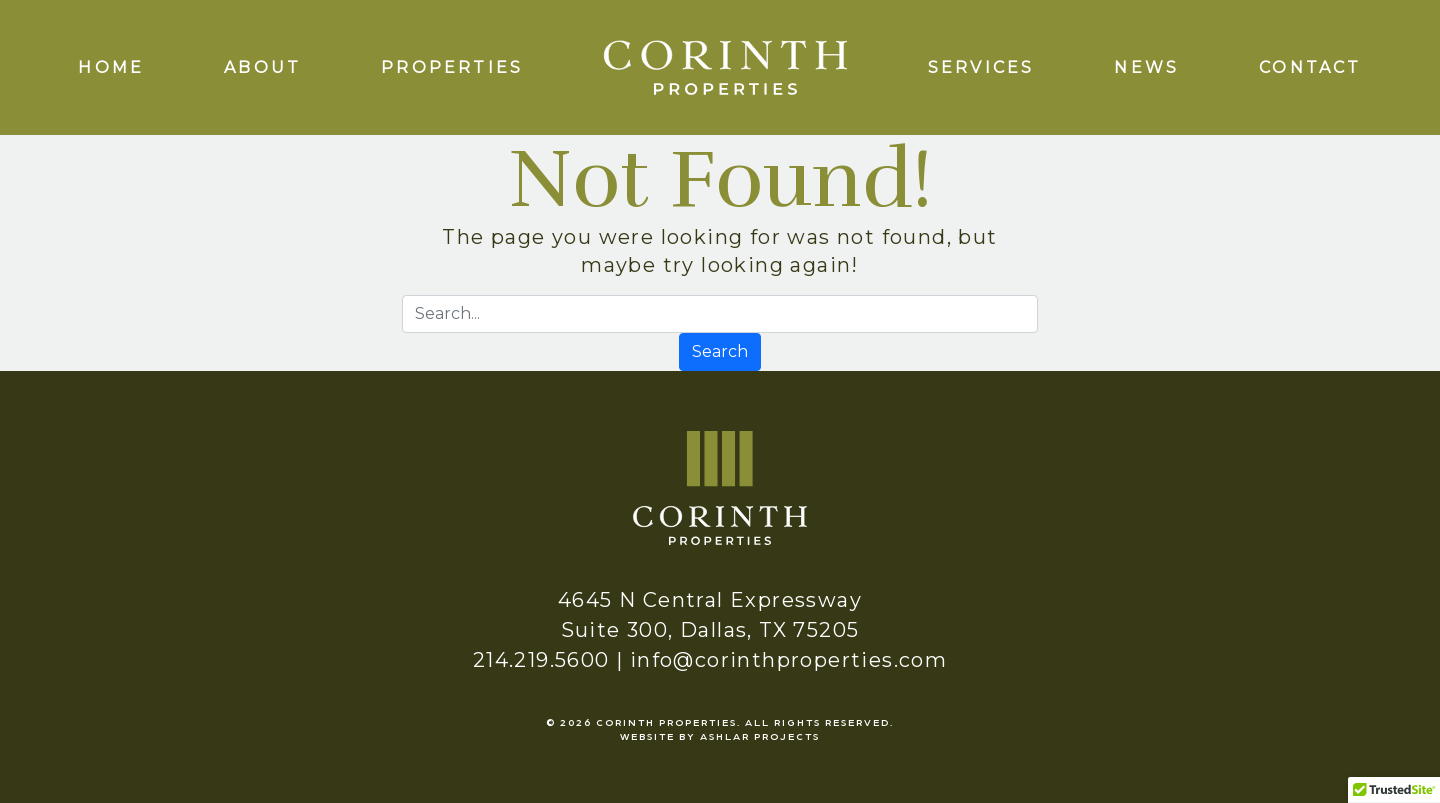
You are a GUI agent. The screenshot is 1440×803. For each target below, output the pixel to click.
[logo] (725, 66)
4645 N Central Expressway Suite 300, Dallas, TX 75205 (710, 615)
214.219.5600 (541, 660)
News (1146, 67)
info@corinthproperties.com (788, 660)
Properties (452, 67)
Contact (1310, 67)
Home (111, 67)
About (262, 67)
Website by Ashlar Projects (720, 736)
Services (981, 67)
